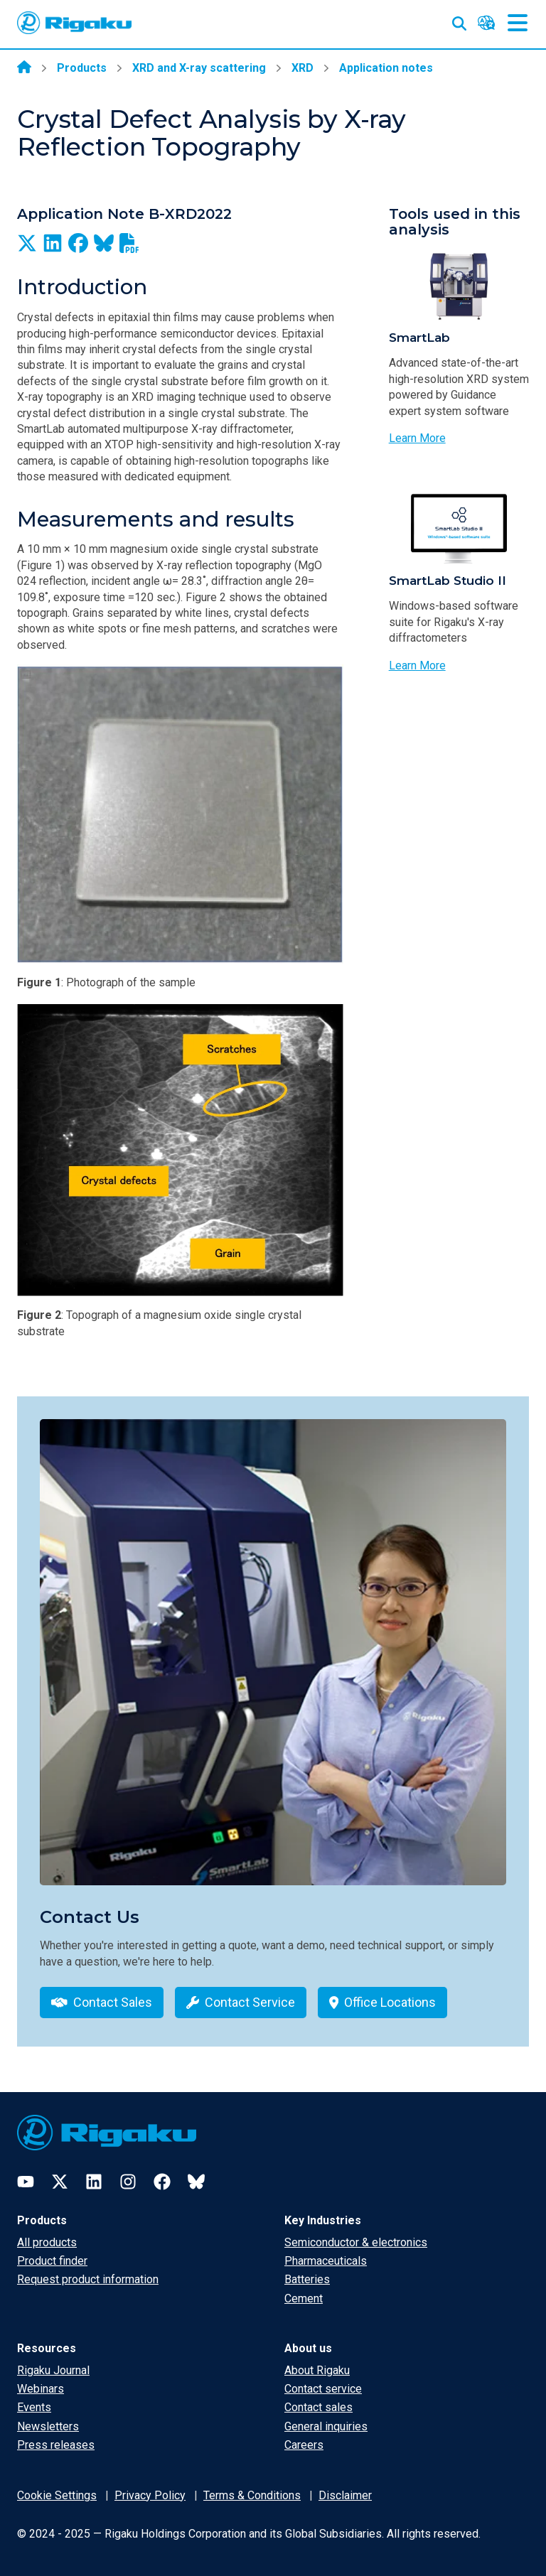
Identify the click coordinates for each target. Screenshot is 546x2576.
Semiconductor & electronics (355, 2242)
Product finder (52, 2261)
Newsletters (48, 2426)
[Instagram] (127, 2181)
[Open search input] (459, 21)
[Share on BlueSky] (104, 243)
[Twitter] (59, 2181)
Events (34, 2407)
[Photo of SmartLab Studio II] (459, 528)
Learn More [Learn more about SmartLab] (417, 438)
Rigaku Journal (53, 2370)
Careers (303, 2445)
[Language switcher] (486, 22)
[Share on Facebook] (78, 243)
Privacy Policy (150, 2495)
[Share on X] (27, 243)
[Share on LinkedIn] (53, 243)
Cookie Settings (57, 2495)
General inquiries (326, 2426)
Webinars (40, 2389)
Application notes (386, 68)
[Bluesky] (196, 2181)
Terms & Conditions (252, 2495)
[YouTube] (25, 2181)
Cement (303, 2298)
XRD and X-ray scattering (199, 68)
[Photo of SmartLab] (459, 285)
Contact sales (318, 2407)
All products (47, 2242)
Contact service (323, 2389)
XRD (302, 68)
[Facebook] (162, 2181)
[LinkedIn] (93, 2181)
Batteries (307, 2279)
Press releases (56, 2445)
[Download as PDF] (129, 243)
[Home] (24, 68)
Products (82, 68)
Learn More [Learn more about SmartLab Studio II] (417, 665)
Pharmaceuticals (325, 2261)
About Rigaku (317, 2370)
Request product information (88, 2279)
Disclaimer (345, 2495)
